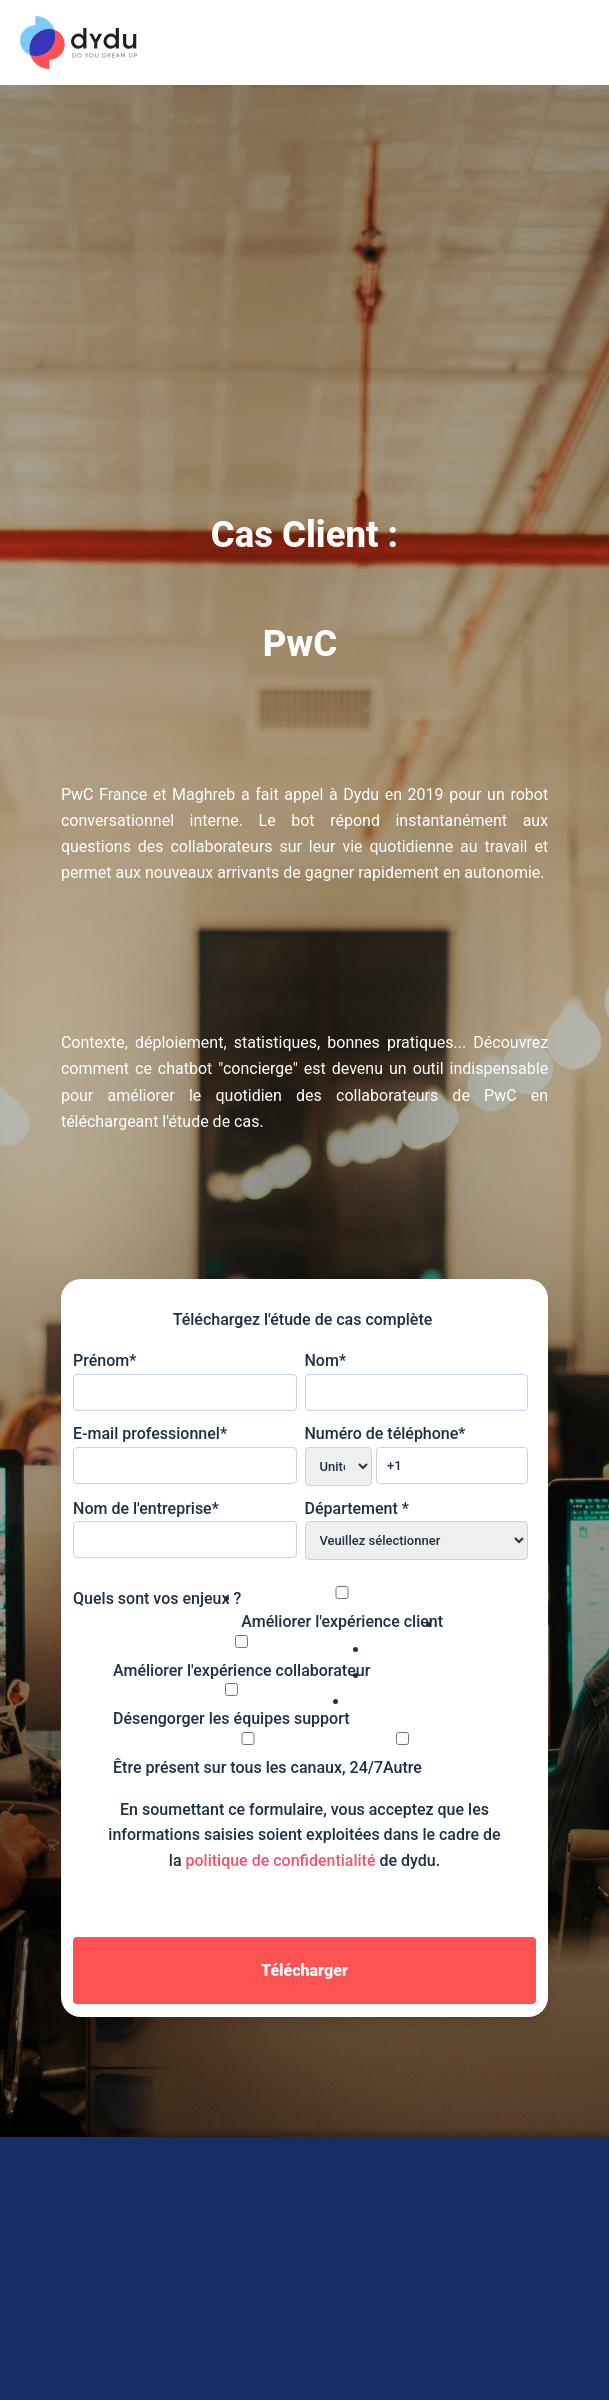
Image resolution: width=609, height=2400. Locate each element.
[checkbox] (300, 1650)
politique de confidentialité (281, 1860)
